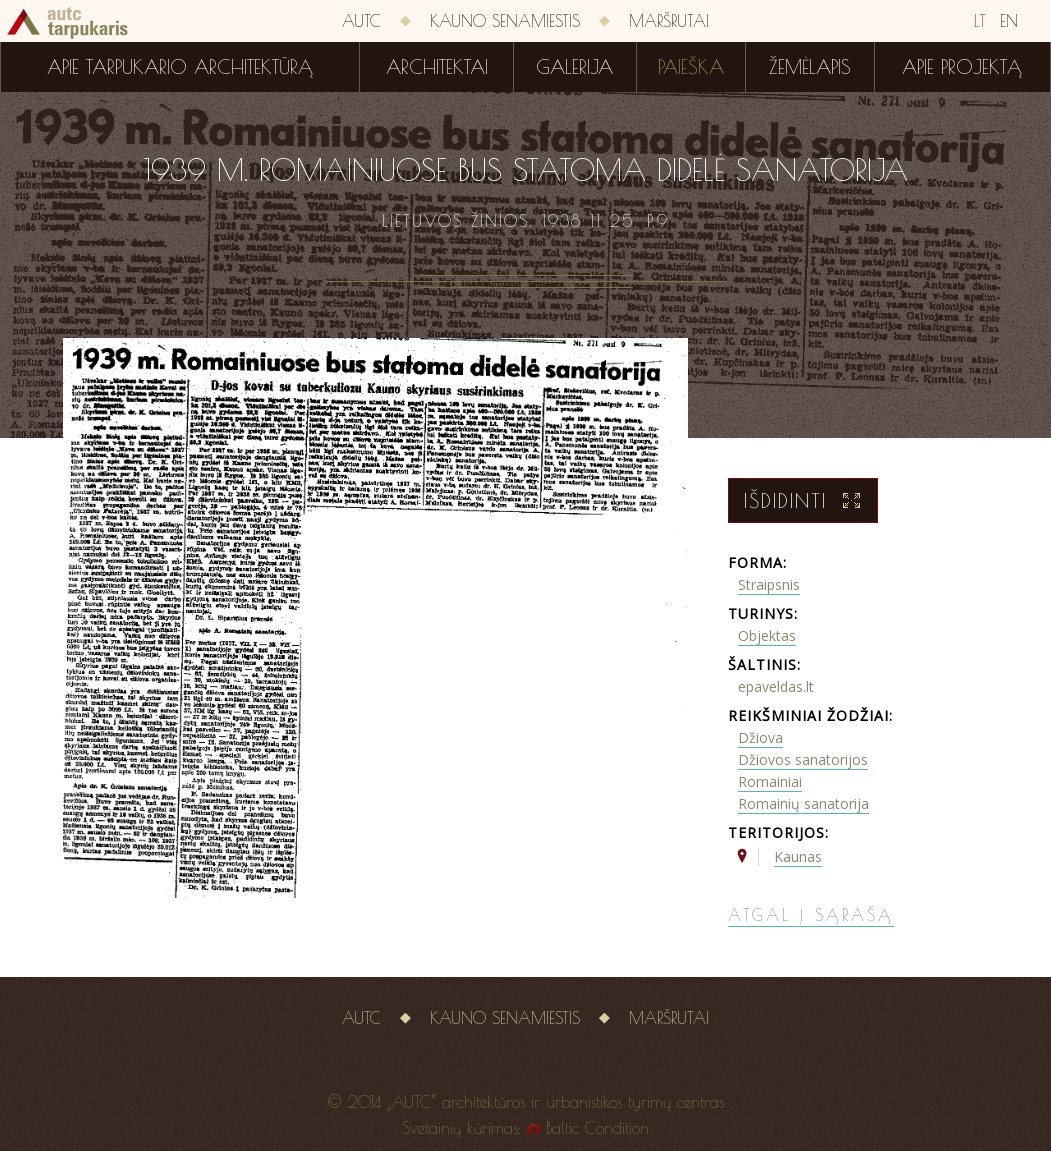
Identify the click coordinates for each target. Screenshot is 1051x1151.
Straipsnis (769, 584)
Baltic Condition (597, 1128)
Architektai (437, 67)
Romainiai (770, 781)
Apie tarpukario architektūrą (180, 67)
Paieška (691, 67)
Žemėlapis (810, 67)
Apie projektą (962, 67)
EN (1009, 21)
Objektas (767, 635)
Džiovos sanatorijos (803, 759)
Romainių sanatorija (803, 803)
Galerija (574, 67)
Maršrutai (669, 21)
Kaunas (798, 856)
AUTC (361, 21)
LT (980, 21)
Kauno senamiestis (505, 21)
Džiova (760, 737)
